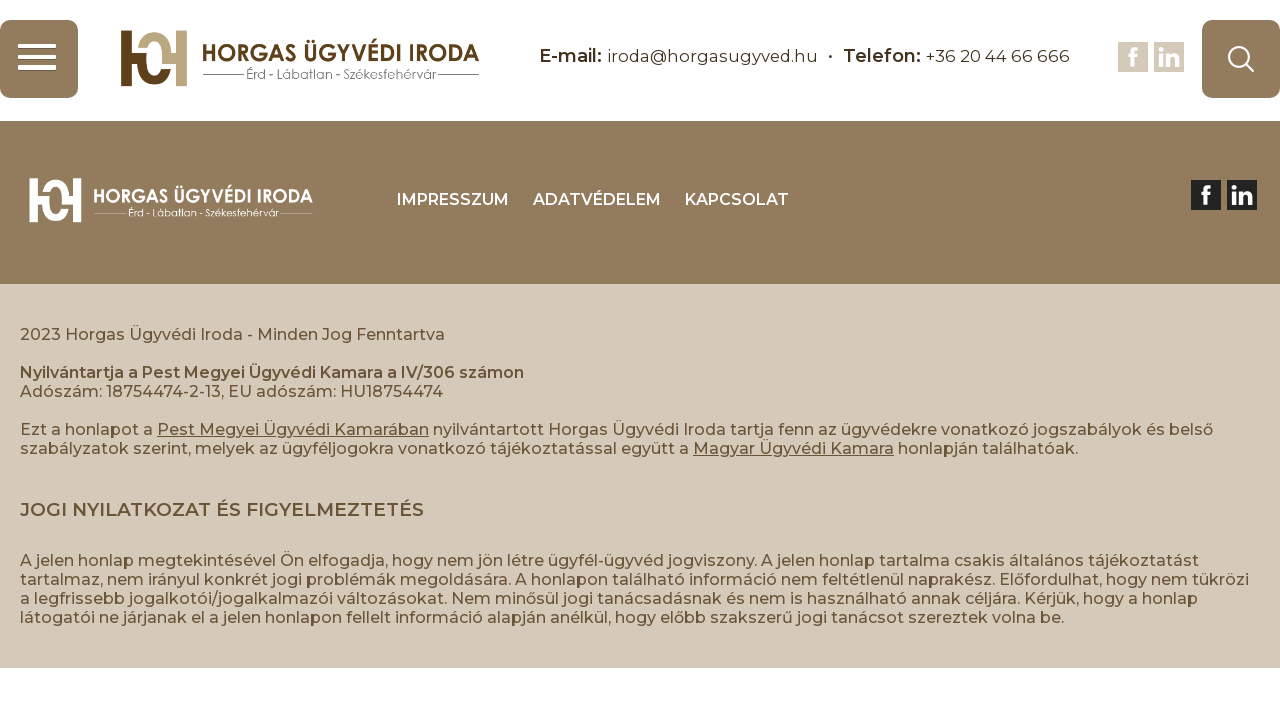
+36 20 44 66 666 (992, 56)
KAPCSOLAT (737, 199)
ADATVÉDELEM (597, 199)
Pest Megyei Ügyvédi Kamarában (293, 429)
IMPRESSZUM (453, 199)
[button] (39, 59)
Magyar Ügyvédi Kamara (793, 448)
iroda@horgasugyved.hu (696, 56)
